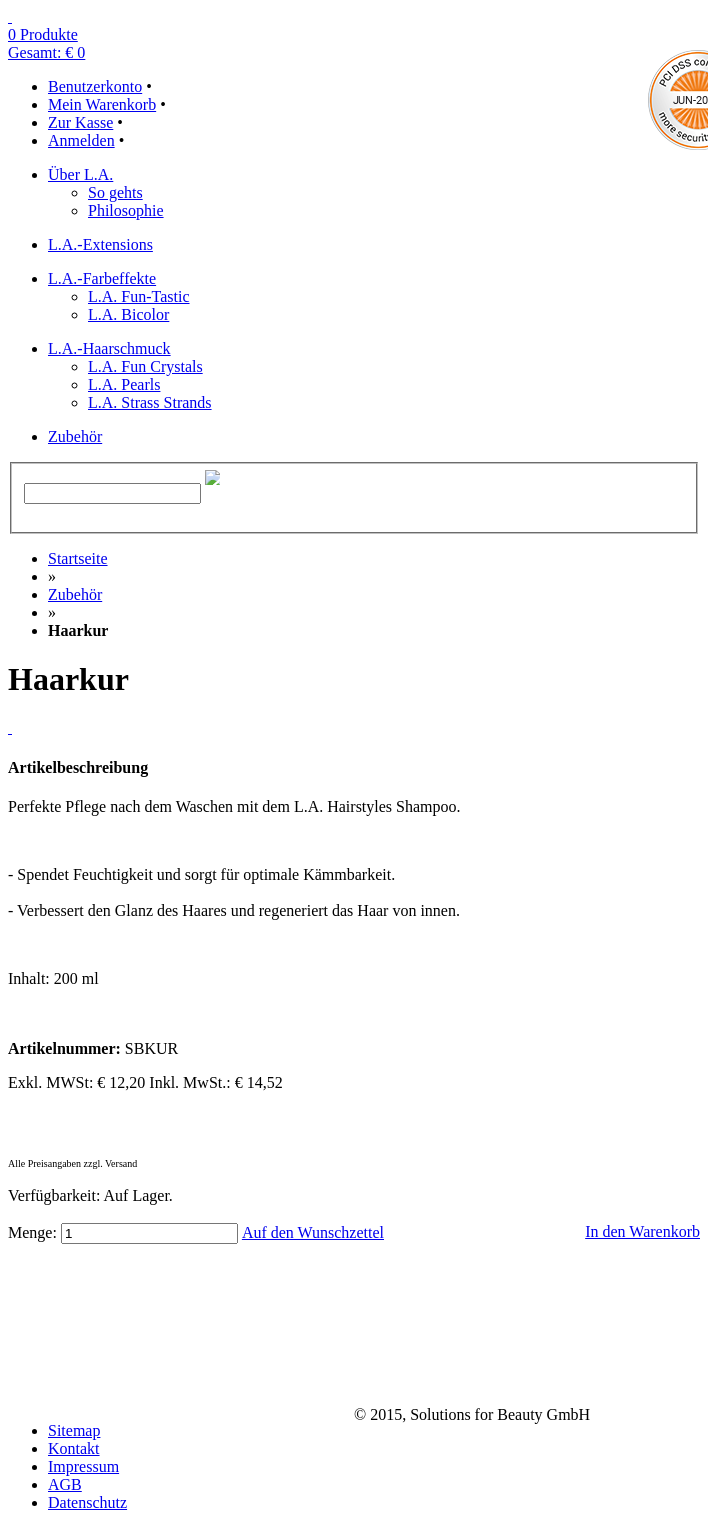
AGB (65, 1484)
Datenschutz (87, 1502)
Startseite (78, 558)
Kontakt (74, 1448)
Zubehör (75, 594)
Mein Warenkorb (102, 104)
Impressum (83, 1466)
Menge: (32, 1232)
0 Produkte (43, 34)
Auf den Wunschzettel (313, 1232)
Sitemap (74, 1430)
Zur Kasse (80, 122)
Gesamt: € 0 (46, 52)
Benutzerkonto (95, 86)
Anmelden (81, 140)
